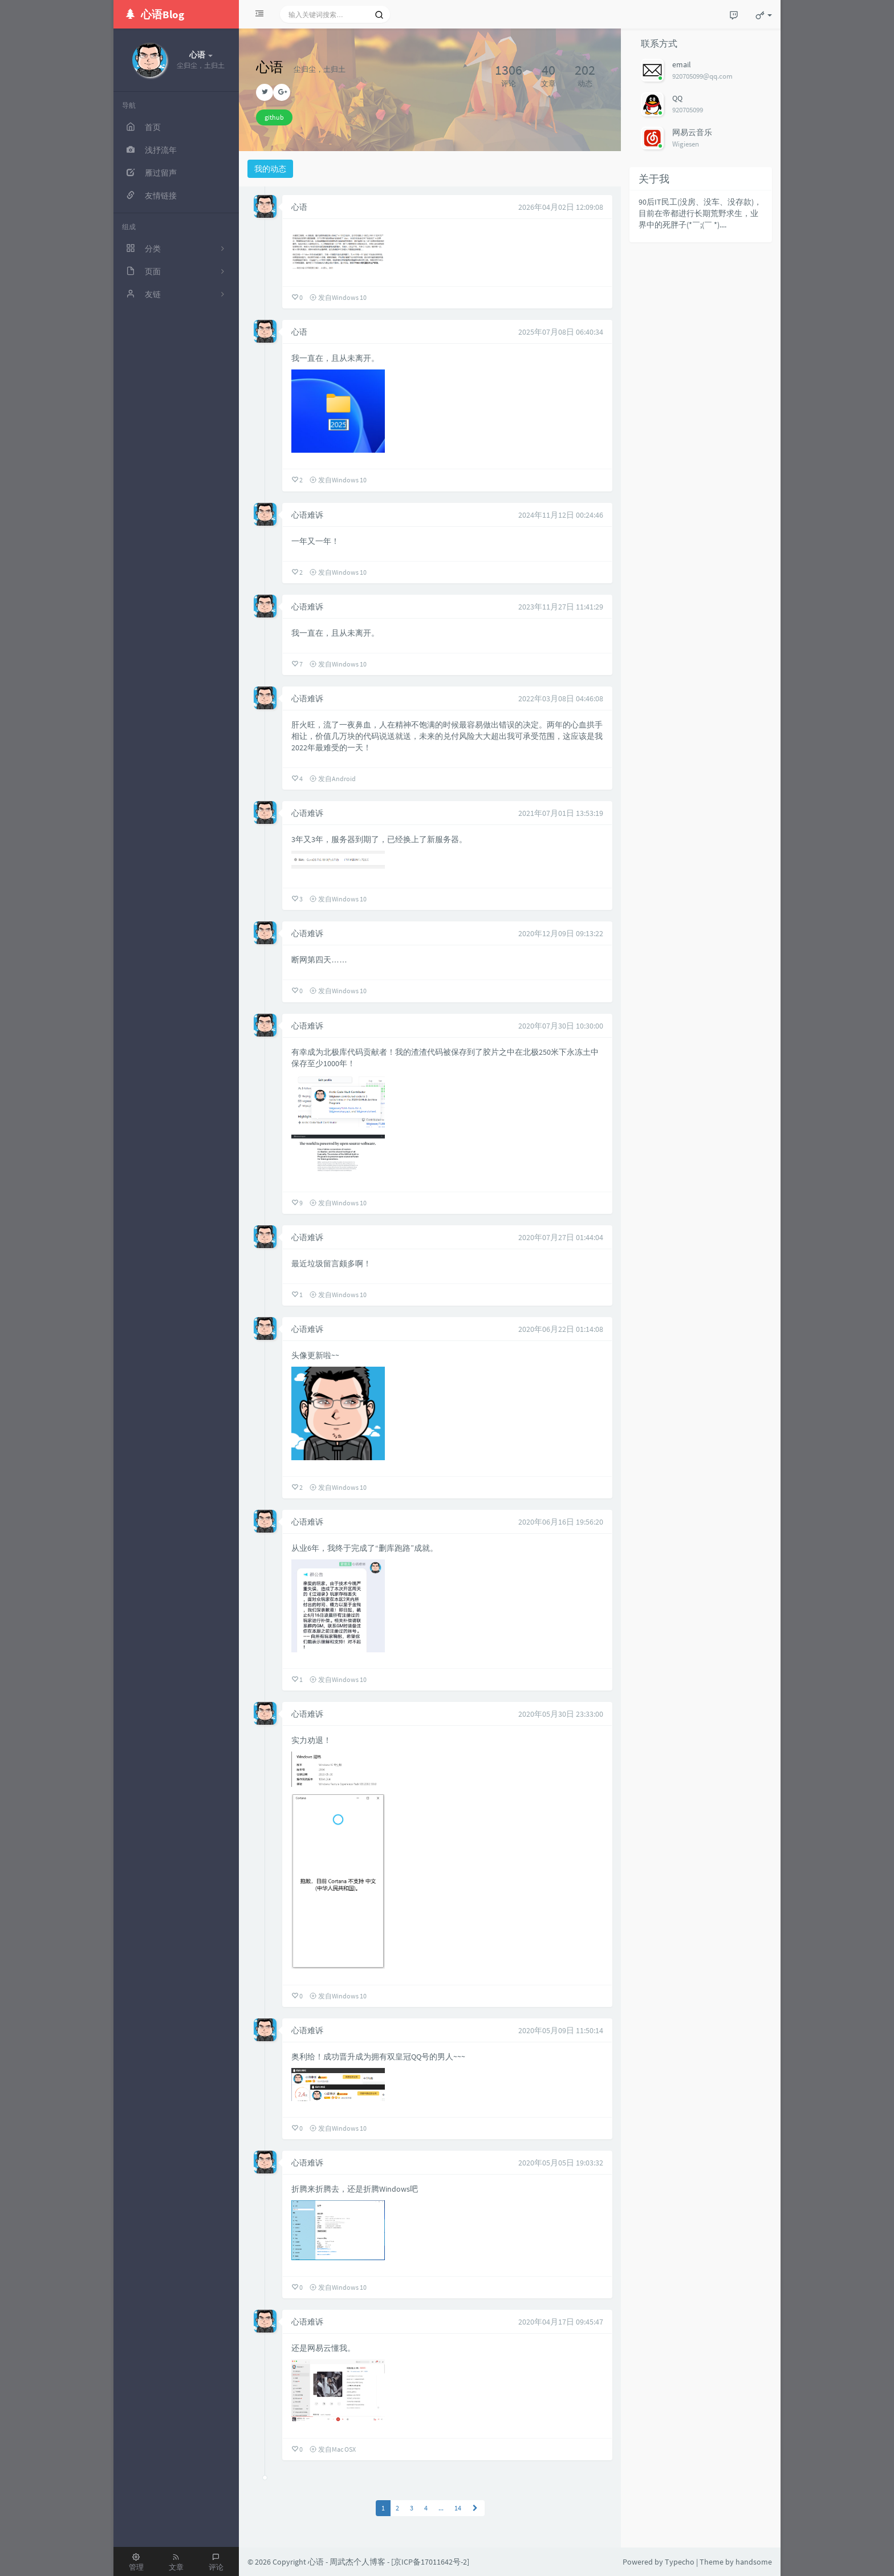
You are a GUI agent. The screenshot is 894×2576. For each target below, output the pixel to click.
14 (457, 2508)
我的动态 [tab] (270, 169)
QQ (677, 98)
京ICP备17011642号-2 (430, 2562)
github (274, 117)
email (681, 64)
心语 (299, 207)
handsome (753, 2562)
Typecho (679, 2562)
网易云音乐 (692, 132)
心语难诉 (307, 515)
